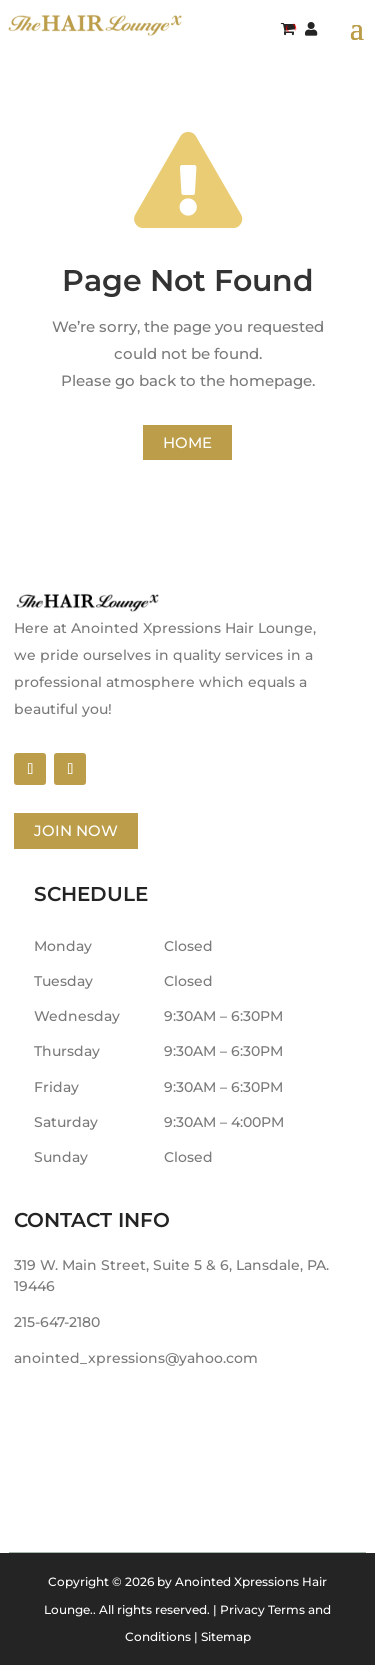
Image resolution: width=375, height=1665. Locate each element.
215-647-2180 (57, 1322)
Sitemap (226, 1636)
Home (187, 442)
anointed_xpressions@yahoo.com (136, 1358)
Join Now (76, 830)
